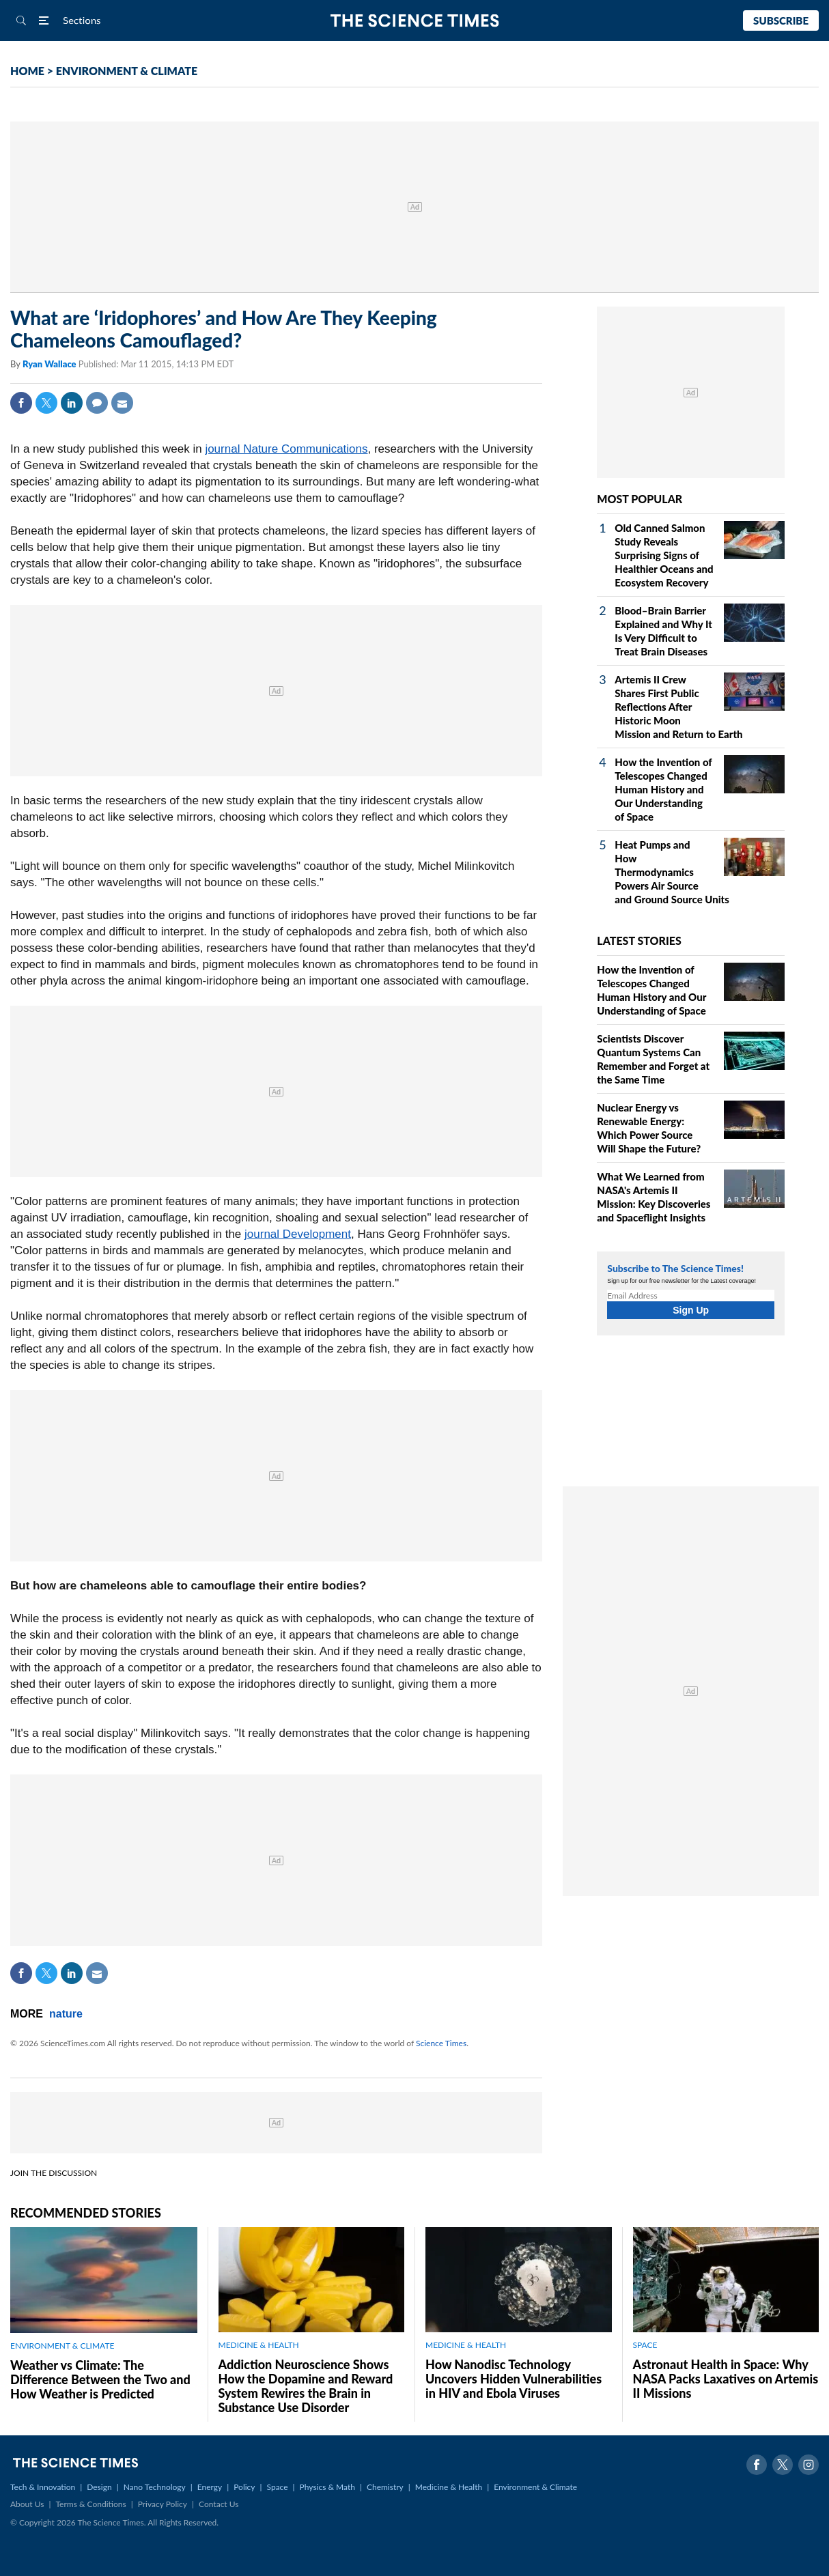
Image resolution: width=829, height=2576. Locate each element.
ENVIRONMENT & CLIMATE (126, 70)
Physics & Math (327, 2487)
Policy (244, 2487)
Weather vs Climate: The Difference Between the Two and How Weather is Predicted (100, 2379)
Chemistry (385, 2487)
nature (66, 2014)
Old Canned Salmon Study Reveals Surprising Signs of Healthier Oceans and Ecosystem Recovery (664, 555)
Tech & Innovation (42, 2487)
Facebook (21, 403)
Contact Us (218, 2504)
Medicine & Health (448, 2487)
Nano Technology (155, 2487)
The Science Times (415, 20)
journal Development (297, 1234)
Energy (209, 2487)
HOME (27, 70)
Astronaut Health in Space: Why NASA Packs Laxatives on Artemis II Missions (726, 2379)
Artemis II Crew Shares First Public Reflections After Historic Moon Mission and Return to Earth (678, 706)
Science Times (441, 2043)
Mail (122, 403)
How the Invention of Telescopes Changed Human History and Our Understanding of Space (663, 789)
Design (99, 2487)
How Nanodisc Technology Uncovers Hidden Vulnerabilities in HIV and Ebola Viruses (513, 2379)
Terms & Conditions (90, 2504)
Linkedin (72, 403)
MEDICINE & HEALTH (259, 2345)
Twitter (46, 403)
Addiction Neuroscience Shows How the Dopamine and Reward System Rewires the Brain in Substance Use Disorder (306, 2386)
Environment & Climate (535, 2487)
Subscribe (781, 20)
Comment (97, 403)
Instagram (808, 2464)
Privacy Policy (162, 2504)
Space (277, 2487)
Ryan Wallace (51, 363)
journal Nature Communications (286, 448)
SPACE (645, 2345)
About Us (27, 2504)
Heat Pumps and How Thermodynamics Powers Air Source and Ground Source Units (672, 871)
